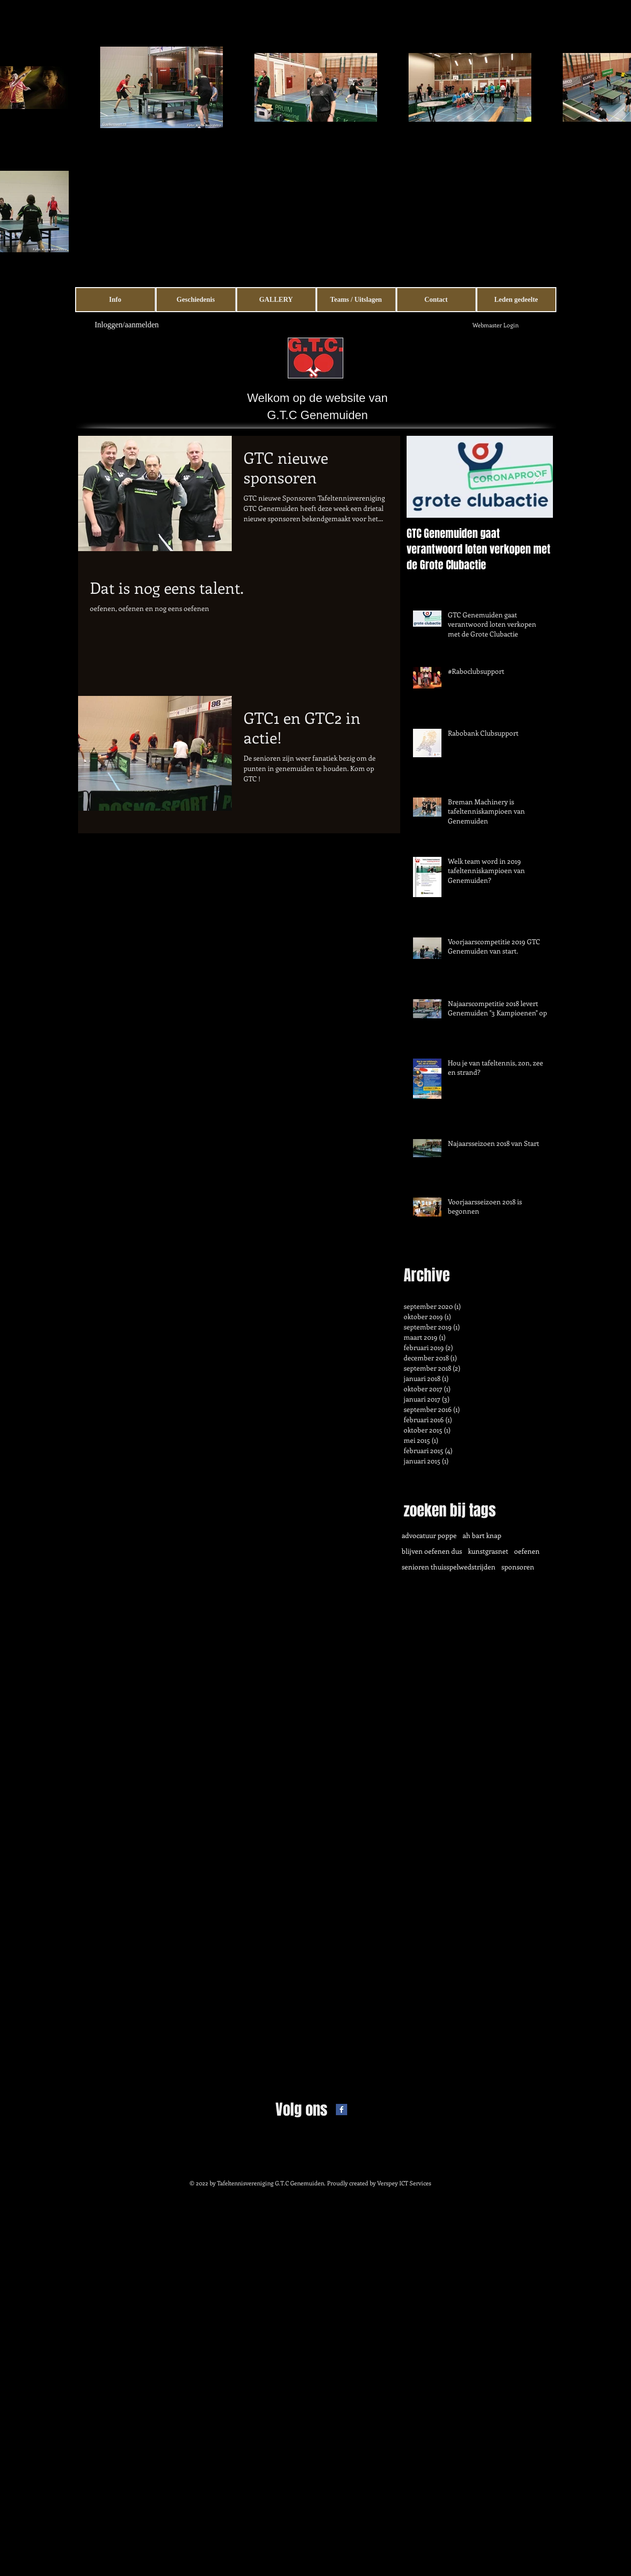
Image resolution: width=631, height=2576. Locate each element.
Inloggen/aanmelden (127, 324)
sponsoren (517, 1566)
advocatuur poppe (429, 1535)
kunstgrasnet (488, 1551)
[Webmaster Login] (495, 325)
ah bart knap (482, 1535)
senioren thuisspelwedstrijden (448, 1566)
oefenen (527, 1551)
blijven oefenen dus (432, 1551)
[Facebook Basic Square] (341, 2109)
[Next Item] (537, 476)
